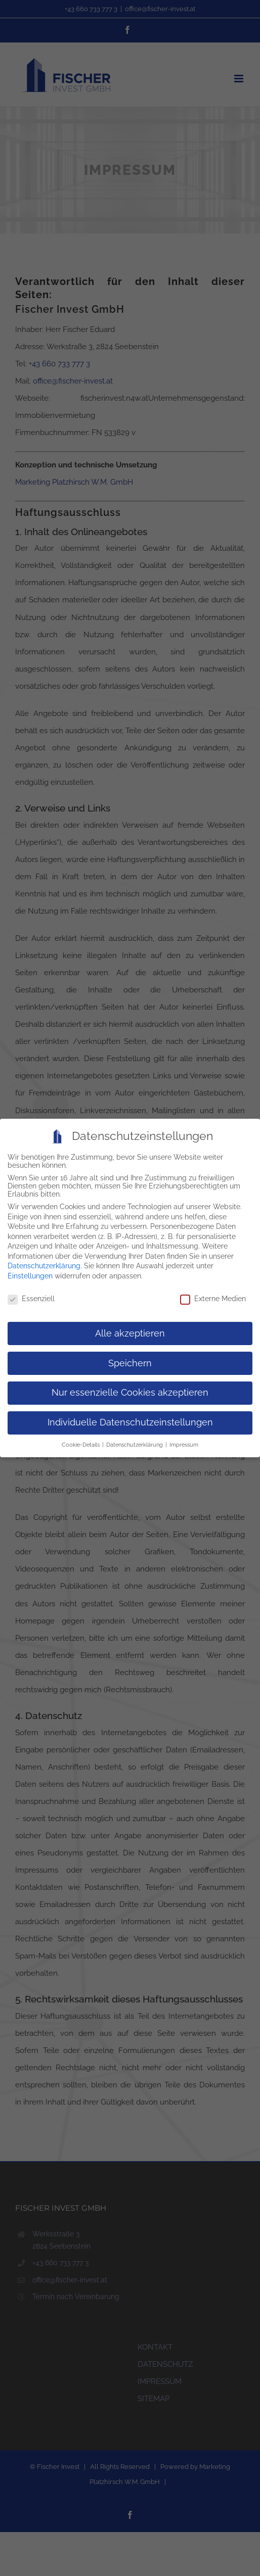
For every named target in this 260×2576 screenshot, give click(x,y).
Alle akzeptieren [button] (130, 1330)
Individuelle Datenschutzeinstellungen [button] (130, 1419)
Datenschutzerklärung (44, 1263)
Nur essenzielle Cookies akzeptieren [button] (130, 1390)
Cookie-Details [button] (81, 1441)
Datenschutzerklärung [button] (135, 1441)
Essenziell (31, 1295)
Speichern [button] (130, 1360)
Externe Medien (213, 1295)
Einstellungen (30, 1272)
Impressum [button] (183, 1441)
